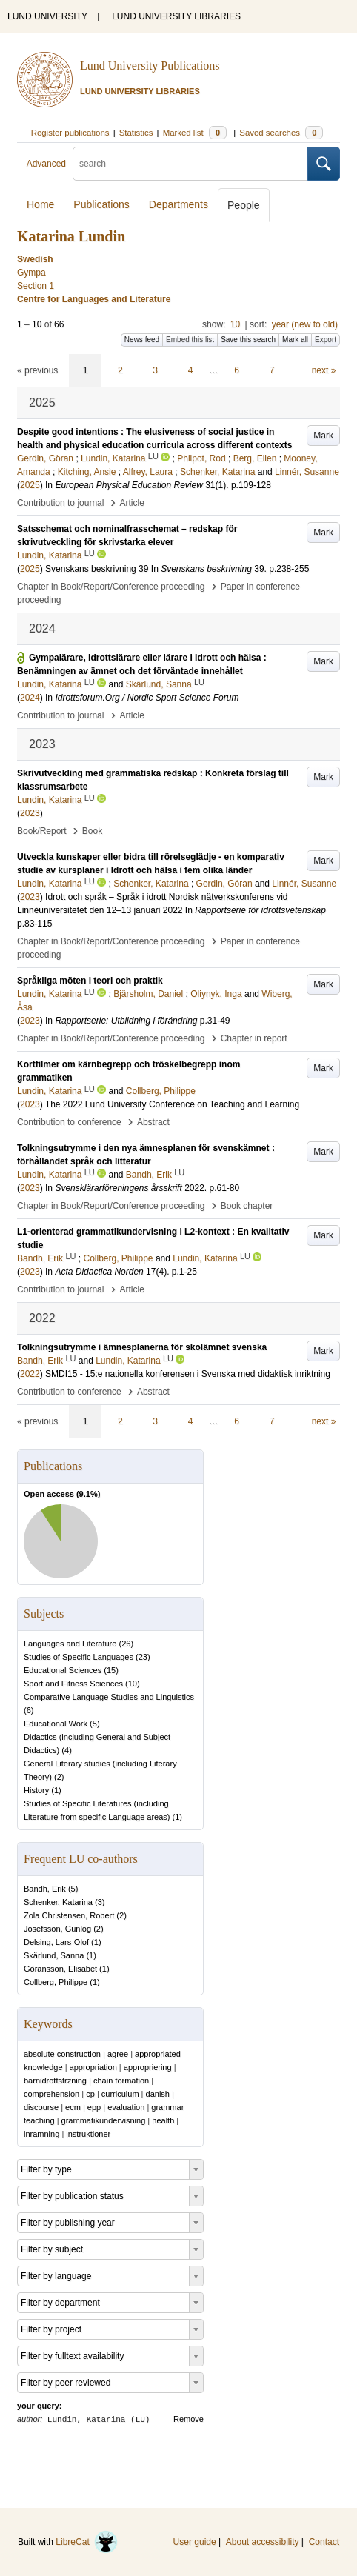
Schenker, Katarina (58, 1902)
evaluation (125, 2107)
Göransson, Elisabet (60, 1968)
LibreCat (87, 2542)
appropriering (148, 2067)
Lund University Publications (149, 65)
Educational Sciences (62, 1670)
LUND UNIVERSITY (47, 16)
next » (324, 370)
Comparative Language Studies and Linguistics (109, 1696)
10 (235, 324)
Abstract (153, 1122)
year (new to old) (305, 324)
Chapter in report (254, 1038)
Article (132, 503)
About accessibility (262, 2542)
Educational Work (55, 1723)
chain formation (121, 2080)
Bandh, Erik (45, 1888)
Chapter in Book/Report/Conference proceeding (111, 586)
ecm (73, 2107)
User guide (194, 2542)
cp (90, 2093)
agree (117, 2053)
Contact (324, 2542)
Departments (178, 204)
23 (143, 1656)
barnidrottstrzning (55, 2080)
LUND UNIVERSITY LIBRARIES (176, 16)
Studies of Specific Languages (78, 1656)
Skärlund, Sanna (54, 1955)
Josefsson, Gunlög (57, 1928)
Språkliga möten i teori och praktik (90, 980)
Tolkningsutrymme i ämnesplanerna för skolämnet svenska (142, 1347)
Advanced (46, 164)
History (36, 1790)
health (163, 2120)
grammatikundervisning (103, 2120)
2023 (30, 813)
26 (125, 1643)
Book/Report (42, 831)
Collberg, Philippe (55, 1982)
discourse (41, 2107)
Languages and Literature (70, 1643)
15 (111, 1670)
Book (92, 831)
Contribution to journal (60, 503)
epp (94, 2107)
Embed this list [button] (190, 340)
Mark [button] (323, 435)
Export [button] (325, 340)
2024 (30, 698)
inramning (41, 2133)
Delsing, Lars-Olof (56, 1942)
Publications (101, 204)
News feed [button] (141, 340)
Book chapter (247, 1206)
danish (158, 2093)
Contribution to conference (69, 1122)
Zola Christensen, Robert (69, 1915)
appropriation (93, 2067)
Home (40, 204)
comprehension (51, 2093)
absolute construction (62, 2053)
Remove (188, 2419)
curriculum (120, 2093)
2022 (30, 1374)
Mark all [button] (295, 340)
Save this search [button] (248, 340)
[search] (190, 164)
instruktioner (88, 2133)
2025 (30, 485)
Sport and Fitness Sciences (73, 1683)
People (243, 205)
